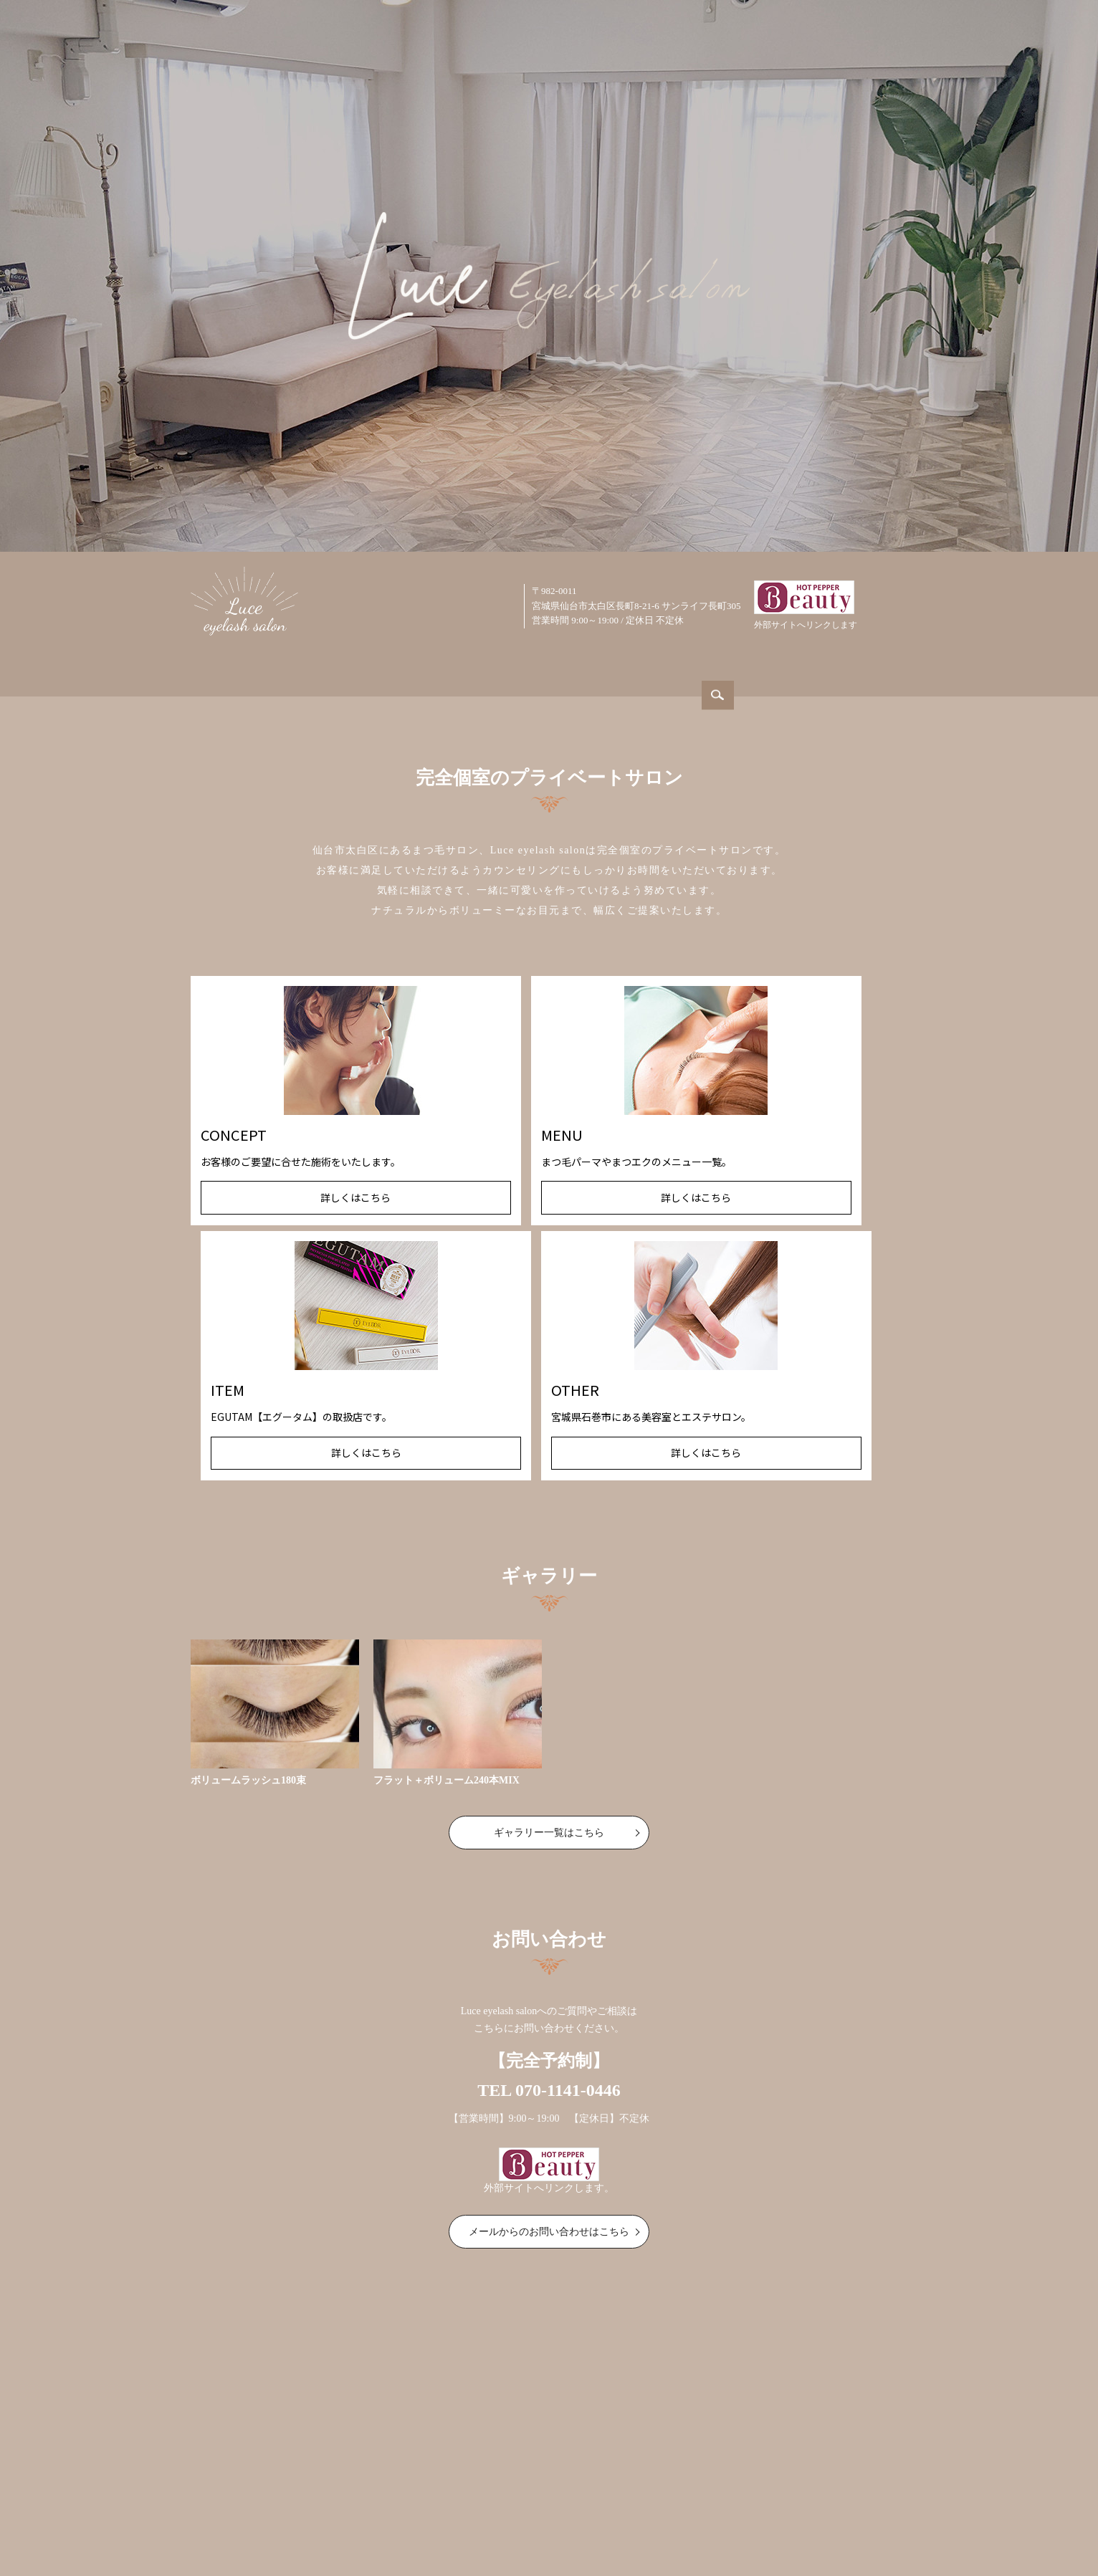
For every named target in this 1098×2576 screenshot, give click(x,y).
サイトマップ (727, 2487)
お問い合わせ (652, 2487)
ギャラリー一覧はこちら (549, 1589)
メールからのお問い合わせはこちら (549, 1988)
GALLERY (636, 667)
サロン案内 (296, 2487)
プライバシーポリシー (820, 2487)
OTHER (792, 667)
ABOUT (382, 667)
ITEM (717, 667)
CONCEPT (468, 667)
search (884, 602)
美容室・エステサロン (558, 2487)
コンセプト (360, 2487)
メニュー (419, 2487)
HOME (303, 667)
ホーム (242, 2487)
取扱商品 (474, 2487)
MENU (551, 667)
